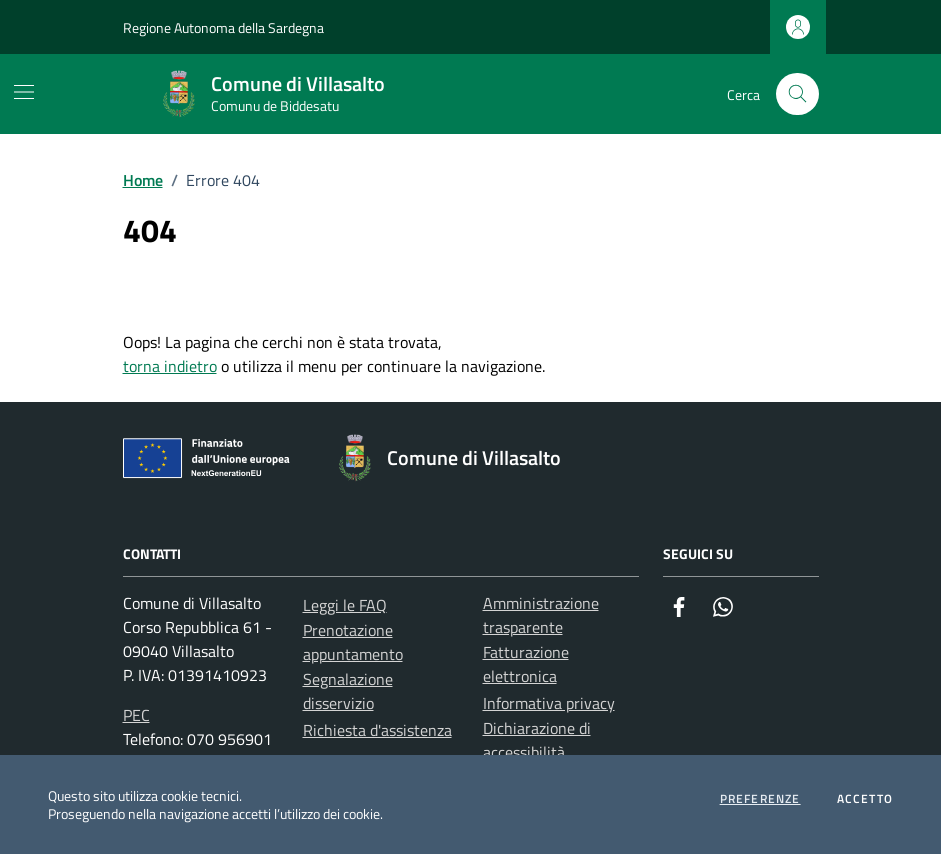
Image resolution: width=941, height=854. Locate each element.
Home (143, 180)
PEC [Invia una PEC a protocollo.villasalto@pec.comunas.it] (136, 715)
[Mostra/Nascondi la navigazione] (24, 92)
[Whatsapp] (723, 607)
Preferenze (760, 799)
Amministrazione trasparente (541, 615)
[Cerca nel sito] (797, 94)
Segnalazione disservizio (348, 691)
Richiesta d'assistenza (377, 730)
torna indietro (170, 366)
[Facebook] (679, 607)
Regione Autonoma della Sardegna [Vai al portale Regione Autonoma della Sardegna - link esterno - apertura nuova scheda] (223, 27)
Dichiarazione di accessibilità (537, 740)
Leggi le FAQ (345, 605)
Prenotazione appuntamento (353, 642)
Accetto (865, 799)
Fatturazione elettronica (526, 664)
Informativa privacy (549, 703)
